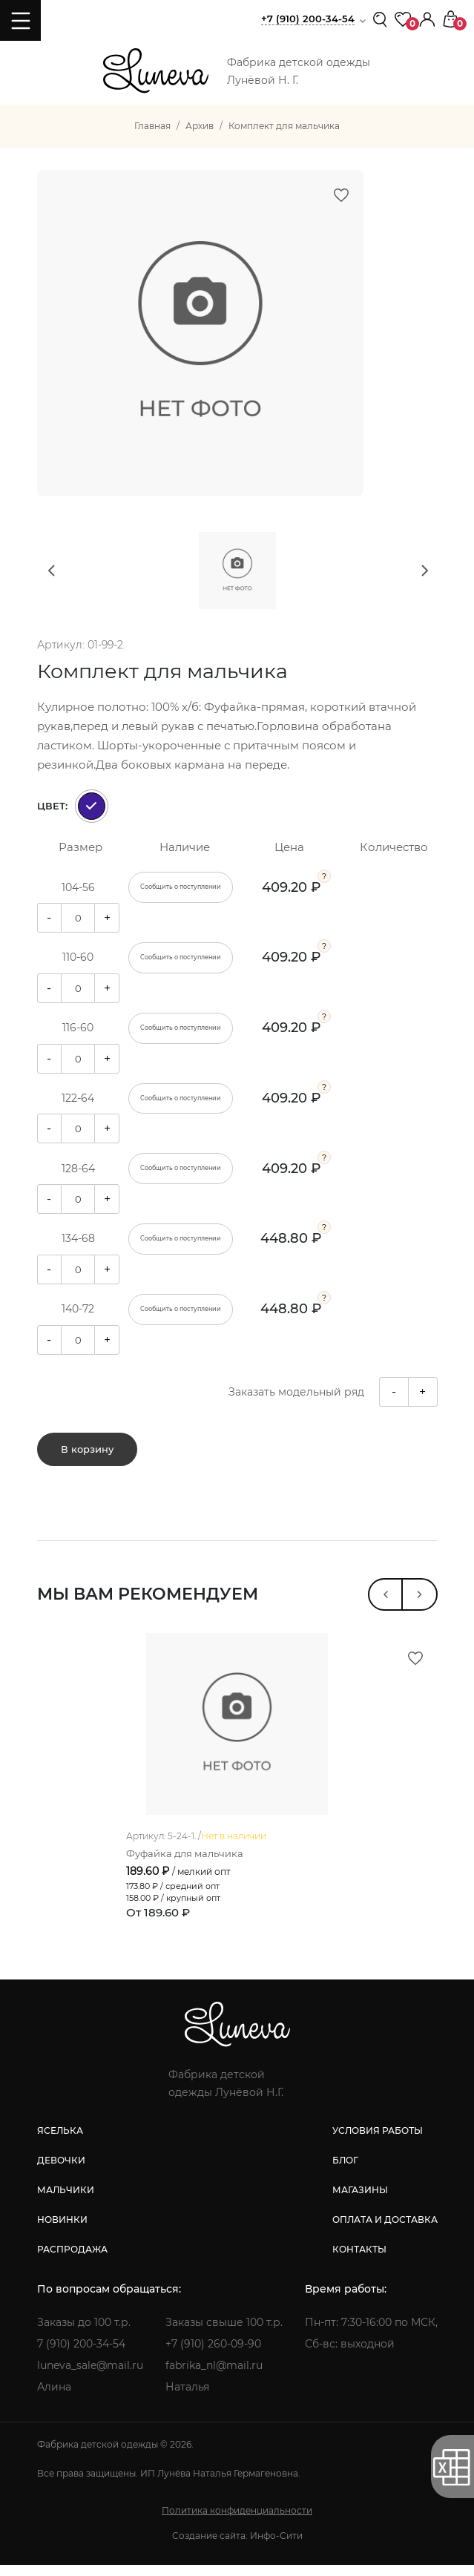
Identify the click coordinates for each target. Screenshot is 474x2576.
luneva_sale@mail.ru (90, 2376)
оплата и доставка (385, 2230)
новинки (62, 2230)
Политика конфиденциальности (237, 2521)
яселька (60, 2141)
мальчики (65, 2201)
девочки (61, 2171)
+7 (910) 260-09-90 (213, 2355)
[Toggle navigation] (20, 20)
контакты (359, 2260)
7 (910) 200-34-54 (81, 2355)
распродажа (72, 2260)
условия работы (377, 2141)
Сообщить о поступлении (180, 887)
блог (345, 2171)
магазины (360, 2201)
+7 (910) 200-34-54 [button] (308, 18)
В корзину (87, 1450)
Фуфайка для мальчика (184, 1864)
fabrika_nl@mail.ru (214, 2376)
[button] (427, 18)
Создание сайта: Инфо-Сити (237, 2546)
